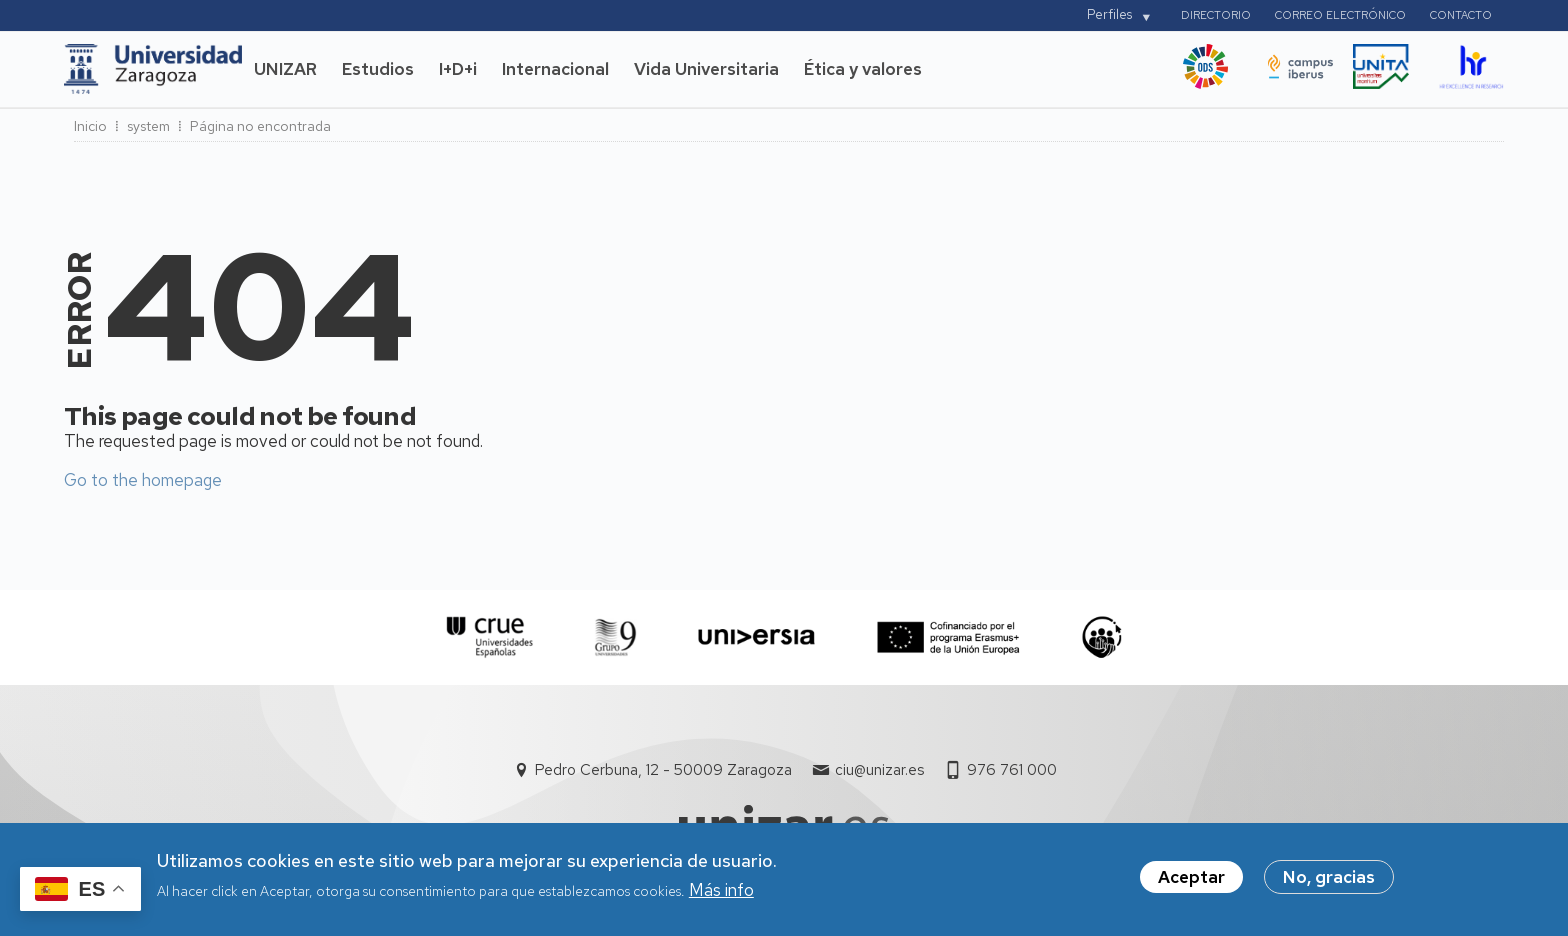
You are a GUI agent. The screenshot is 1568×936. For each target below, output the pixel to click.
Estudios (378, 69)
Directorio (1216, 15)
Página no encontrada (260, 126)
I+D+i (458, 69)
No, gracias (1329, 882)
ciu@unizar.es (879, 770)
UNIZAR (285, 69)
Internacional (555, 69)
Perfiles (1109, 14)
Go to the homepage (143, 480)
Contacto (1461, 15)
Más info (721, 894)
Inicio (90, 126)
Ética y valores (863, 69)
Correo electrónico (1340, 15)
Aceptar (1191, 882)
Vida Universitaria (706, 69)
